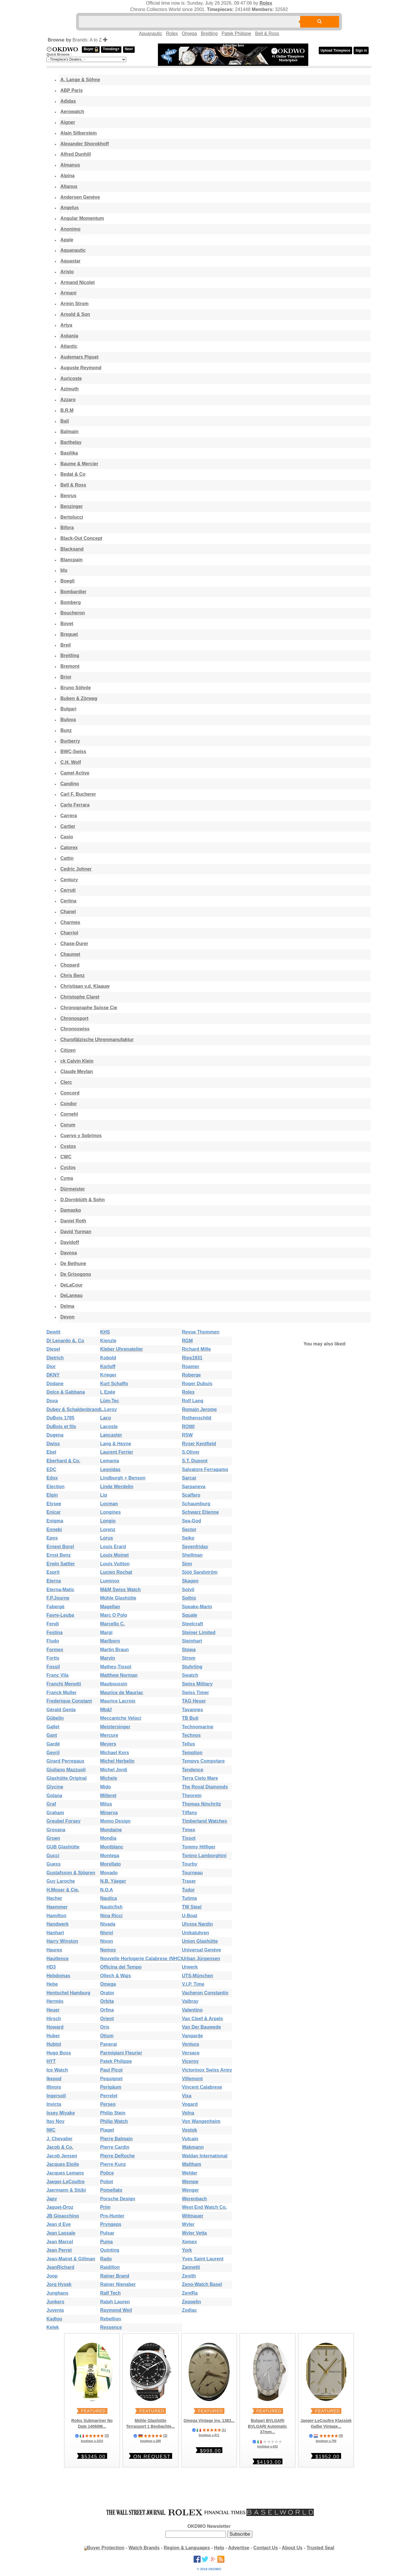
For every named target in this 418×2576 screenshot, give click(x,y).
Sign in (361, 50)
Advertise (238, 2547)
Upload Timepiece (335, 50)
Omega (189, 33)
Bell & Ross (267, 33)
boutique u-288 (150, 2441)
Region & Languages (187, 2547)
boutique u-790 (326, 2441)
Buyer (91, 49)
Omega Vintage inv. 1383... (209, 2420)
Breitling (209, 33)
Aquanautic (150, 33)
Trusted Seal (320, 2547)
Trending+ (111, 49)
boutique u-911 (209, 2435)
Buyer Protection (106, 2547)
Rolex (266, 3)
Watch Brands (144, 2547)
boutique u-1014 (92, 2441)
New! (129, 49)
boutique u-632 (267, 2446)
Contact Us (265, 2547)
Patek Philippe (236, 33)
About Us (292, 2547)
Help (219, 2547)
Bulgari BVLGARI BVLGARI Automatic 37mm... (267, 2426)
